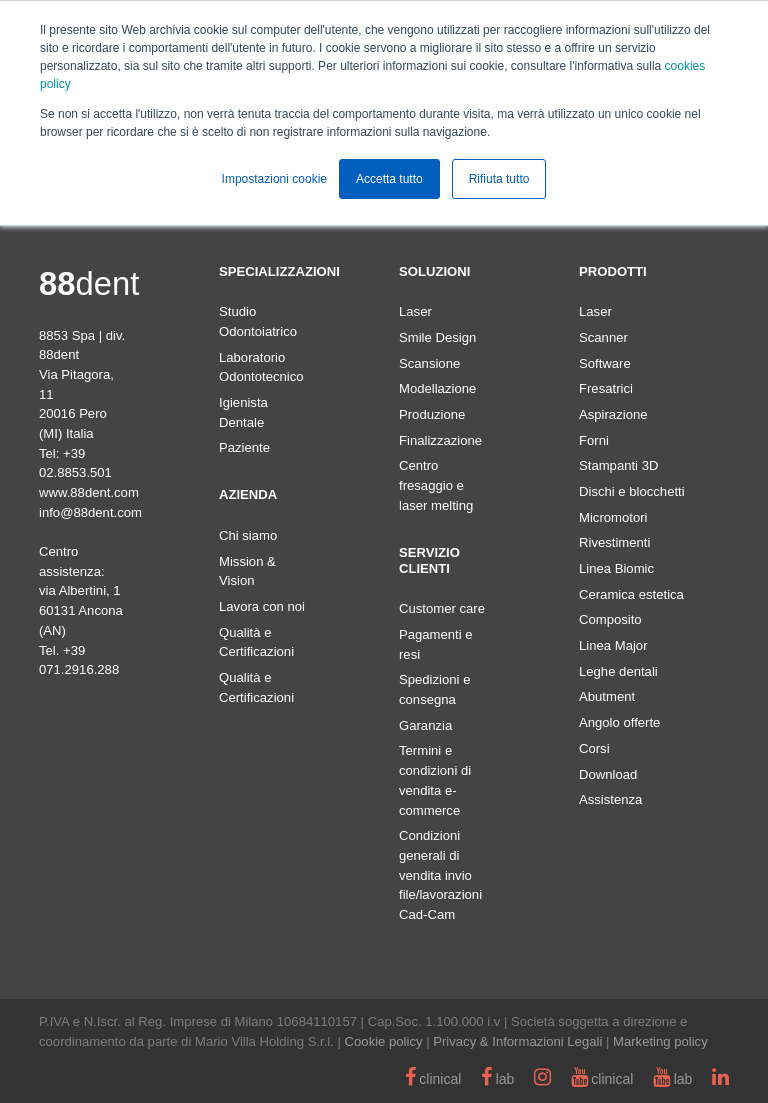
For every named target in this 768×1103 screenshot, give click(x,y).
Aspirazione (613, 414)
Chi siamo (248, 535)
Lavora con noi (262, 606)
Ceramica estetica (631, 594)
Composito (610, 619)
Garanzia (425, 725)
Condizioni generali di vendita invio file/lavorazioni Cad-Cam (440, 875)
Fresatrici (606, 388)
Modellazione (437, 388)
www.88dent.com (89, 492)
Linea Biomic (616, 568)
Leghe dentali (618, 671)
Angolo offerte (619, 722)
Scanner (603, 337)
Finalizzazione (440, 440)
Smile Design (437, 337)
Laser (415, 311)
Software (605, 363)
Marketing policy (660, 1041)
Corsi (594, 748)
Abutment (607, 696)
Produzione (432, 414)
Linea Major (613, 645)
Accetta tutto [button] (389, 179)
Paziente (244, 447)
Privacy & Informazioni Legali (517, 1041)
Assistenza (610, 799)
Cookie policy (384, 1041)
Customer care (442, 608)
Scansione (429, 363)
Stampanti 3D (618, 465)
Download (608, 774)
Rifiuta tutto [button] (499, 179)
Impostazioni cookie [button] (274, 179)
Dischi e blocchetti (632, 491)
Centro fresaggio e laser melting (436, 485)
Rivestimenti (614, 542)
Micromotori (613, 517)
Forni (594, 440)
